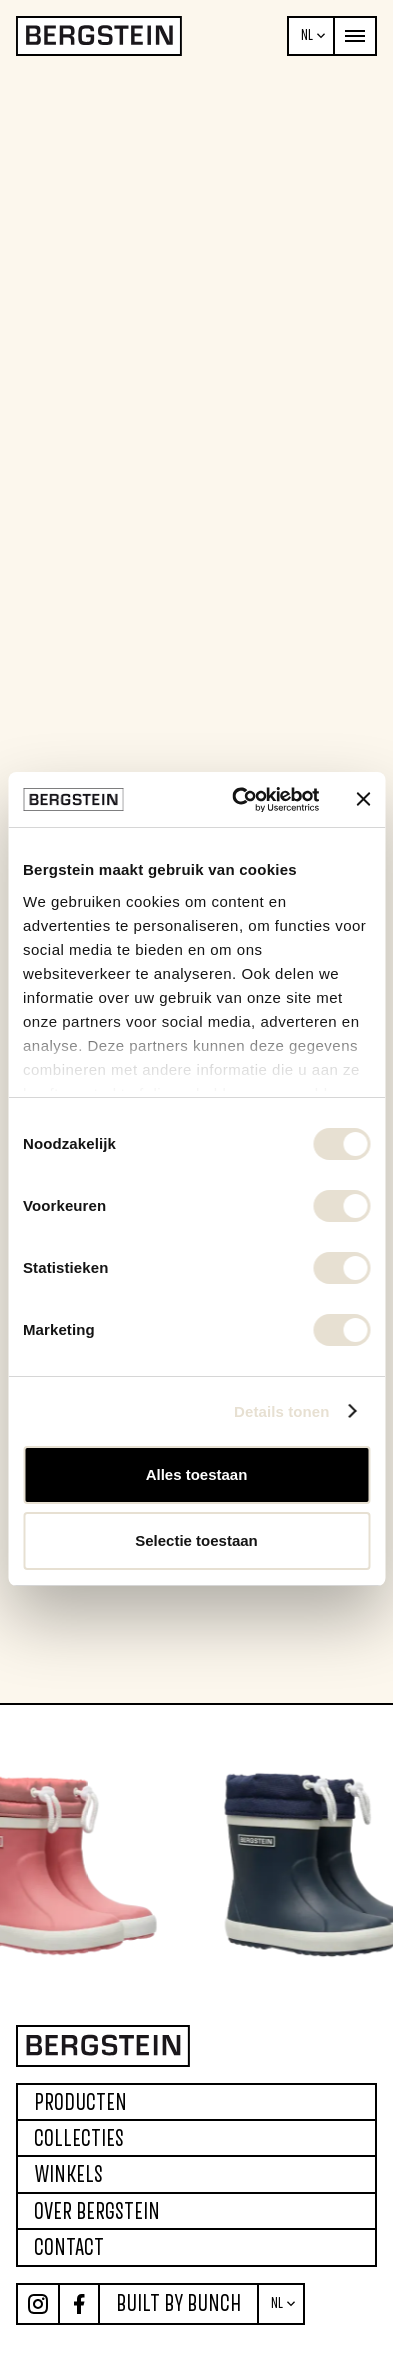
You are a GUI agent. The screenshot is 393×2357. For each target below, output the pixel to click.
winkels (68, 2174)
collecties (79, 2138)
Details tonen (281, 1411)
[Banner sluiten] (363, 799)
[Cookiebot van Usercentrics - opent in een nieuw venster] (239, 800)
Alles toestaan (197, 1474)
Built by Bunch (178, 2303)
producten (80, 2102)
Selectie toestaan (196, 1540)
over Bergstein (97, 2211)
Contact (69, 2247)
